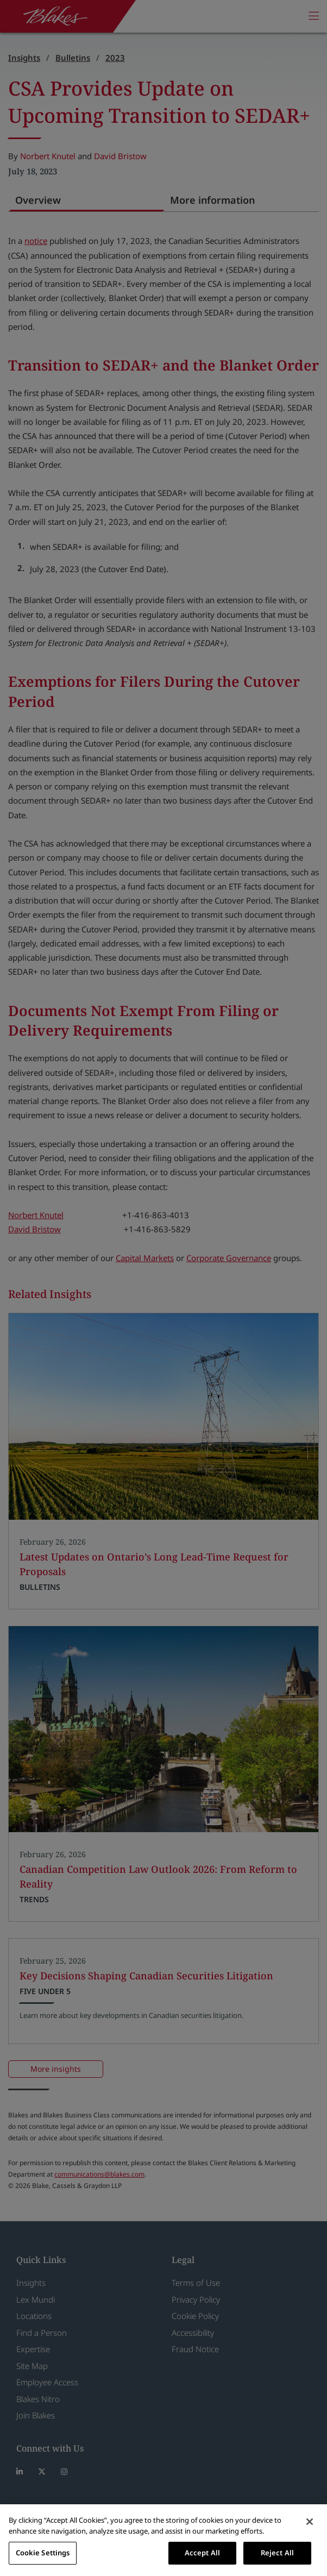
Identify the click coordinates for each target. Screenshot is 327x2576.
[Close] (310, 2522)
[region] (163, 2540)
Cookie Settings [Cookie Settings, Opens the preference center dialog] (43, 2553)
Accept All (202, 2553)
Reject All (277, 2553)
